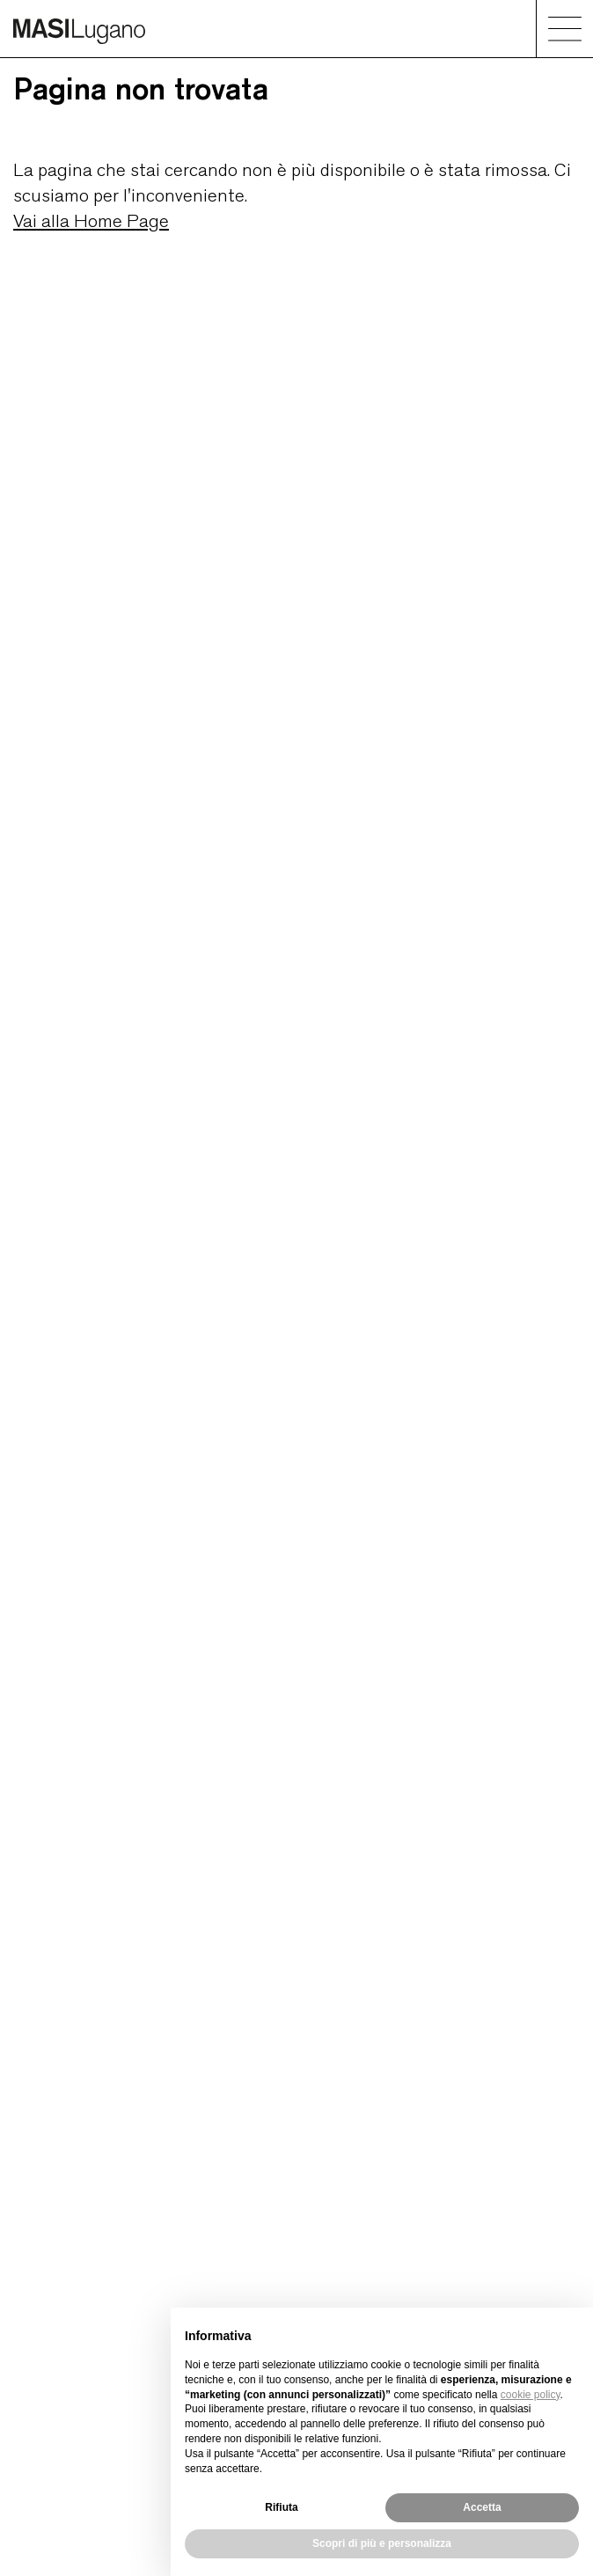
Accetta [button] (482, 2507)
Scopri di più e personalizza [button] (381, 2543)
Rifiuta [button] (281, 2507)
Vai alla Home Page (91, 220)
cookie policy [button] (530, 2395)
